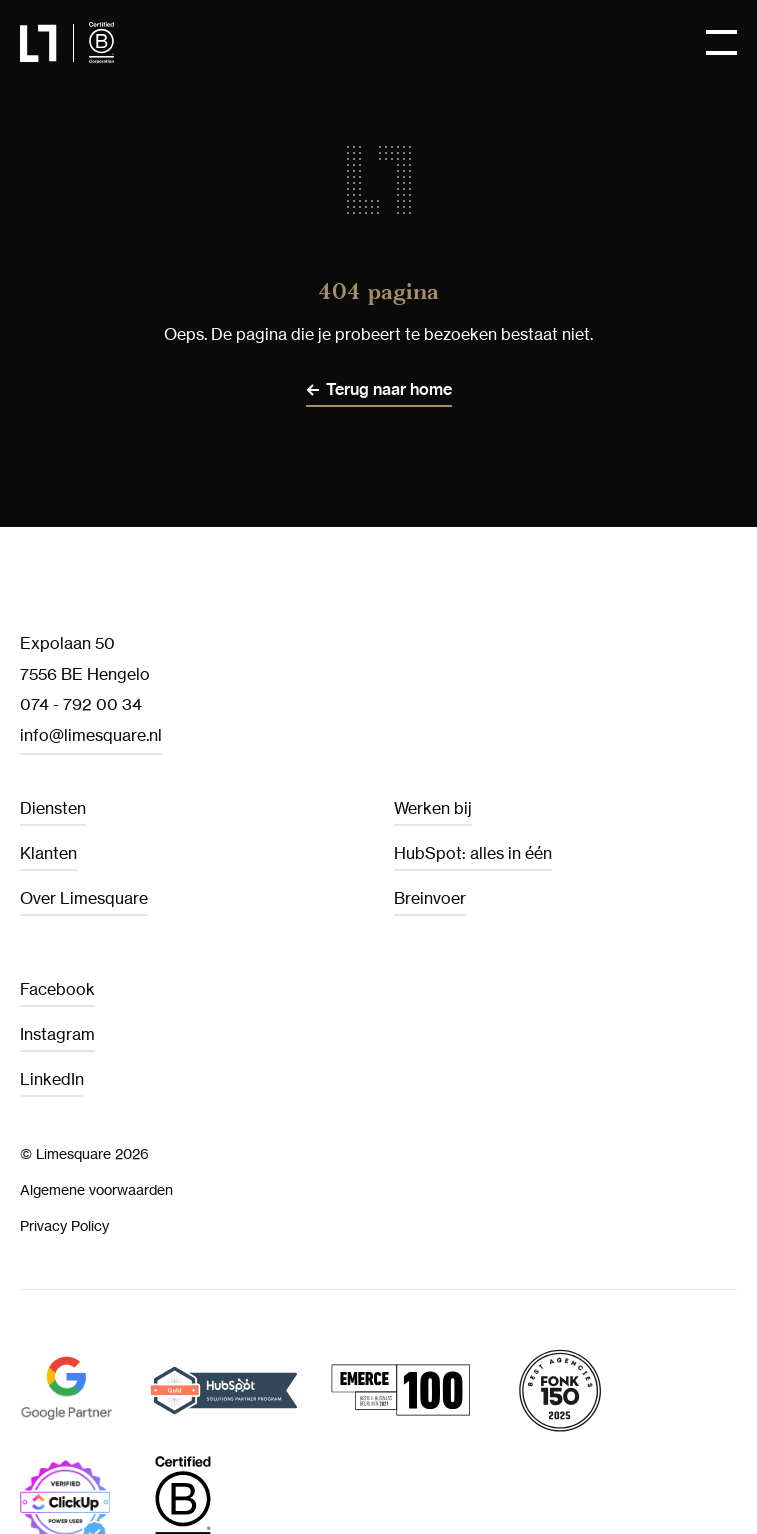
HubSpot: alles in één (473, 853)
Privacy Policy (64, 1225)
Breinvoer (430, 898)
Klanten (48, 853)
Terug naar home (389, 390)
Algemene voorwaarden (96, 1189)
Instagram (57, 1034)
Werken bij (433, 808)
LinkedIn (52, 1079)
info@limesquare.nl (91, 735)
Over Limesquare (84, 898)
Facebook (57, 989)
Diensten (53, 808)
